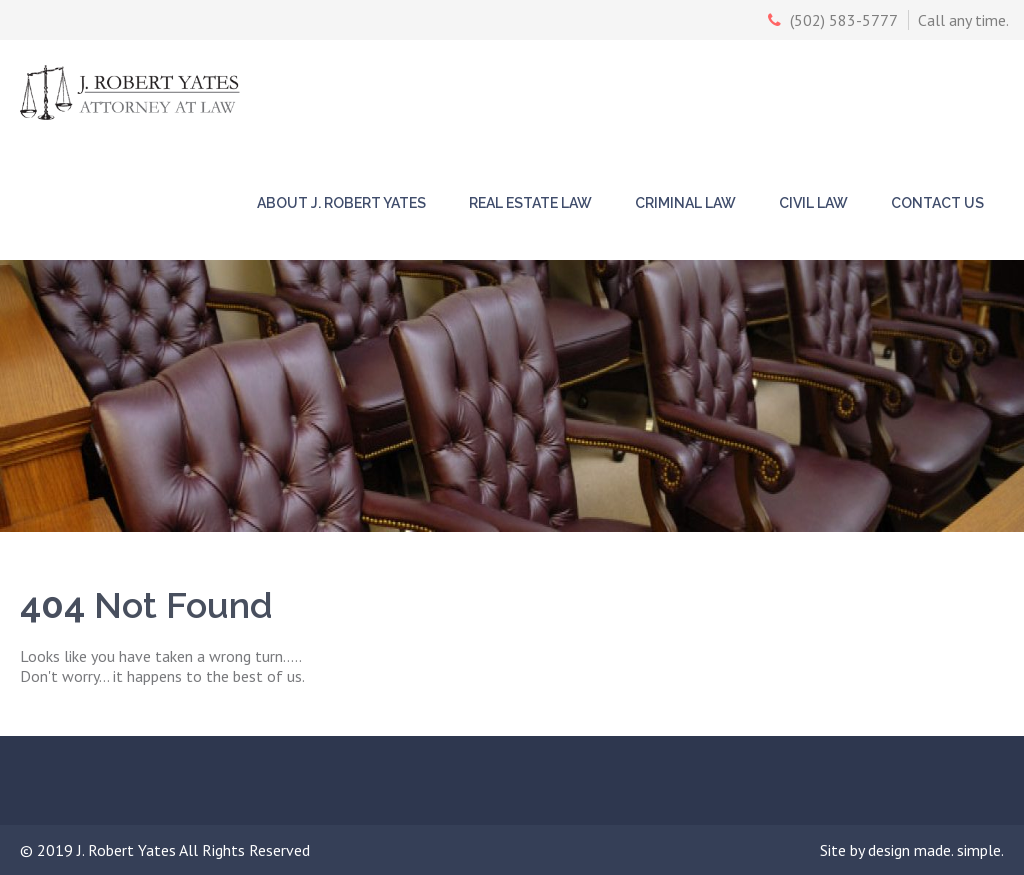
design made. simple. (936, 850)
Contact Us (937, 203)
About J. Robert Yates (341, 203)
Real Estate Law (530, 203)
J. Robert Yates (128, 850)
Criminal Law (685, 203)
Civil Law (813, 203)
